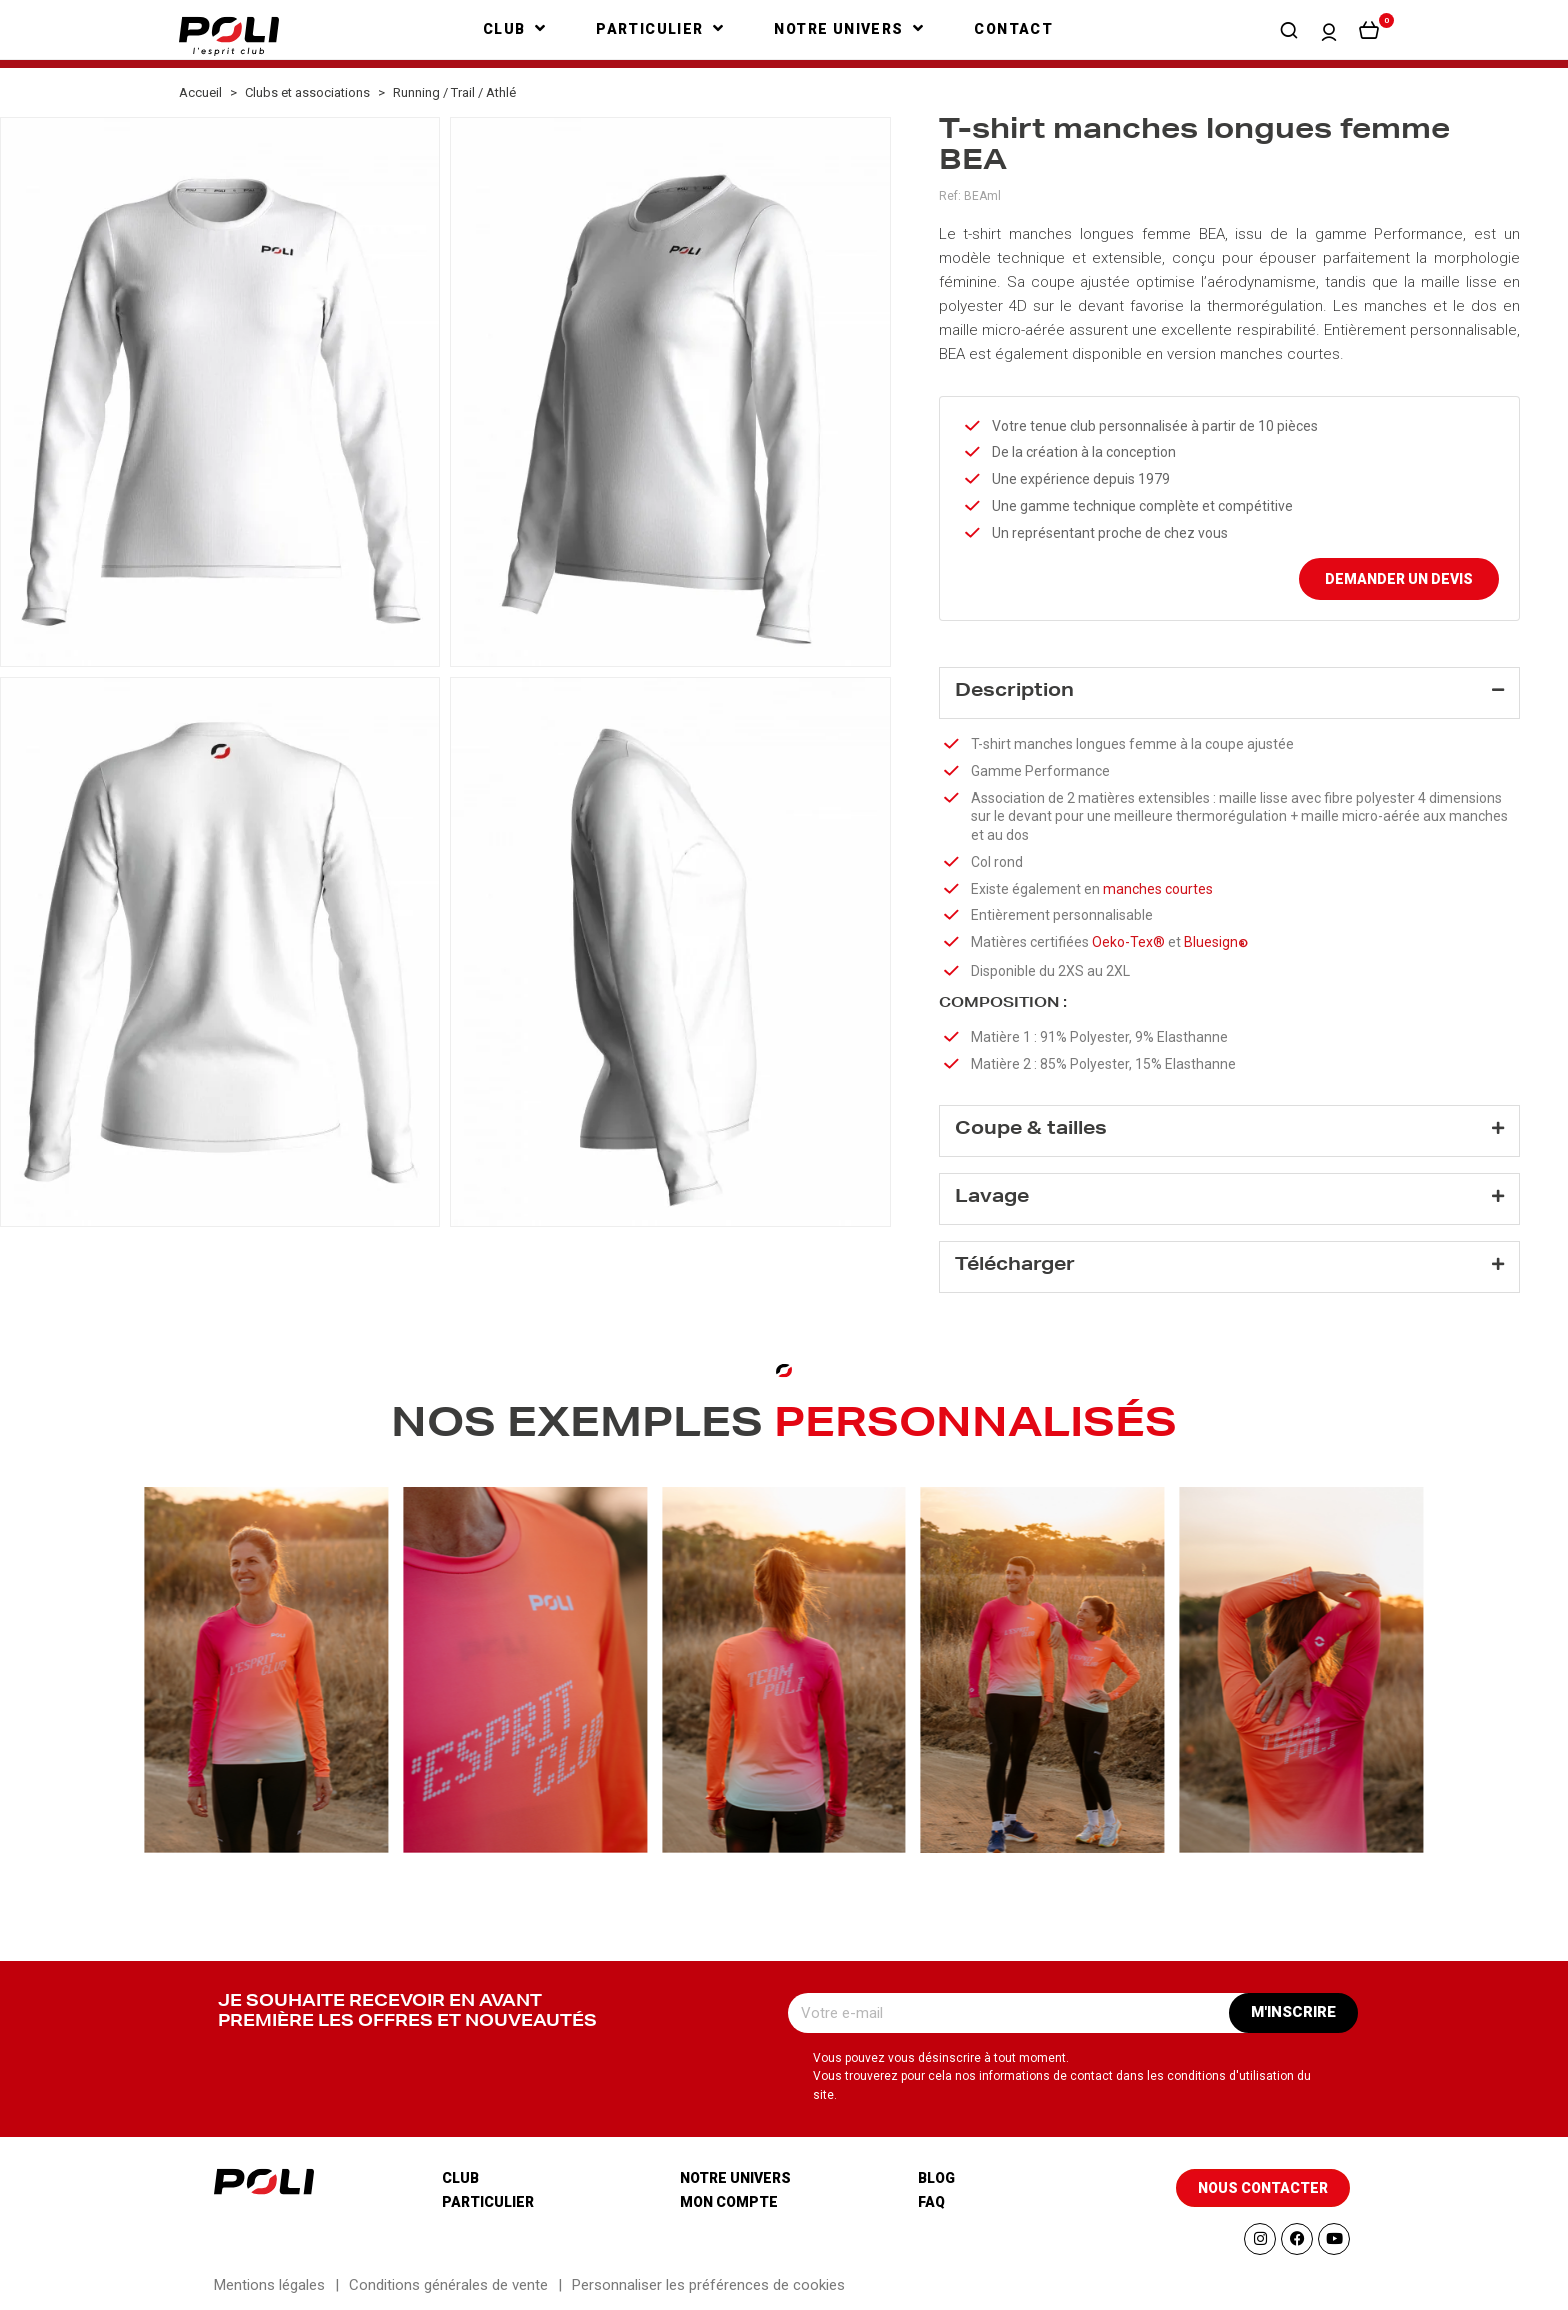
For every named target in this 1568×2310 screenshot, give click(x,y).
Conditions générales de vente (448, 2285)
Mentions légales (269, 2285)
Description (1014, 692)
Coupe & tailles (1031, 1130)
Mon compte (729, 2202)
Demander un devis (1399, 579)
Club (460, 2178)
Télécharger (1015, 1266)
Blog (936, 2178)
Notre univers (735, 2178)
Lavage (992, 1198)
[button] (1289, 30)
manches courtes (1280, 354)
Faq (931, 2202)
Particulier (488, 2202)
